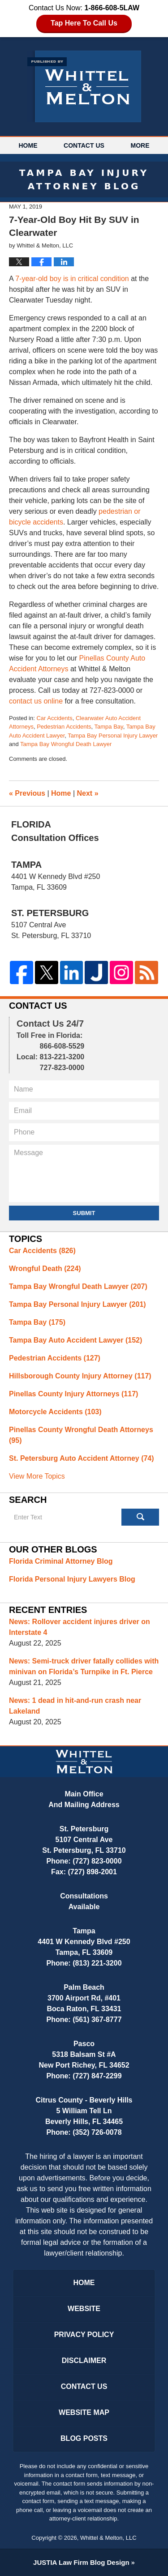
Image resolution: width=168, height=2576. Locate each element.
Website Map (84, 2412)
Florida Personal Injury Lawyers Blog (72, 1579)
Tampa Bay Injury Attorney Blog (84, 86)
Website (84, 2308)
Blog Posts (84, 2438)
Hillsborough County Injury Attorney (80, 1376)
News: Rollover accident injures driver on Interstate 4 (79, 1627)
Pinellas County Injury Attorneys (73, 1394)
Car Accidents (54, 718)
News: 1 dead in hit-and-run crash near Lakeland (75, 1706)
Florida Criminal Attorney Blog (60, 1561)
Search (140, 1517)
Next (88, 793)
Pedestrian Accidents (64, 726)
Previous (27, 793)
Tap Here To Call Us (84, 23)
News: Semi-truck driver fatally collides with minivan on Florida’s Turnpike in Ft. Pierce (84, 1666)
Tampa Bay (109, 726)
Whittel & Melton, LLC (108, 2537)
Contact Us (84, 145)
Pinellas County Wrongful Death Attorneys (81, 1435)
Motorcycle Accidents (55, 1412)
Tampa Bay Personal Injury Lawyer (113, 735)
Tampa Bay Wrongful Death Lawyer (66, 744)
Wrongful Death (45, 1268)
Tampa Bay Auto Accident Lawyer (75, 1340)
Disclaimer (84, 2360)
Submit (84, 1213)
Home (27, 145)
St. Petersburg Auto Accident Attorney (81, 1458)
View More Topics (37, 1476)
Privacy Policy (84, 2334)
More (140, 145)
